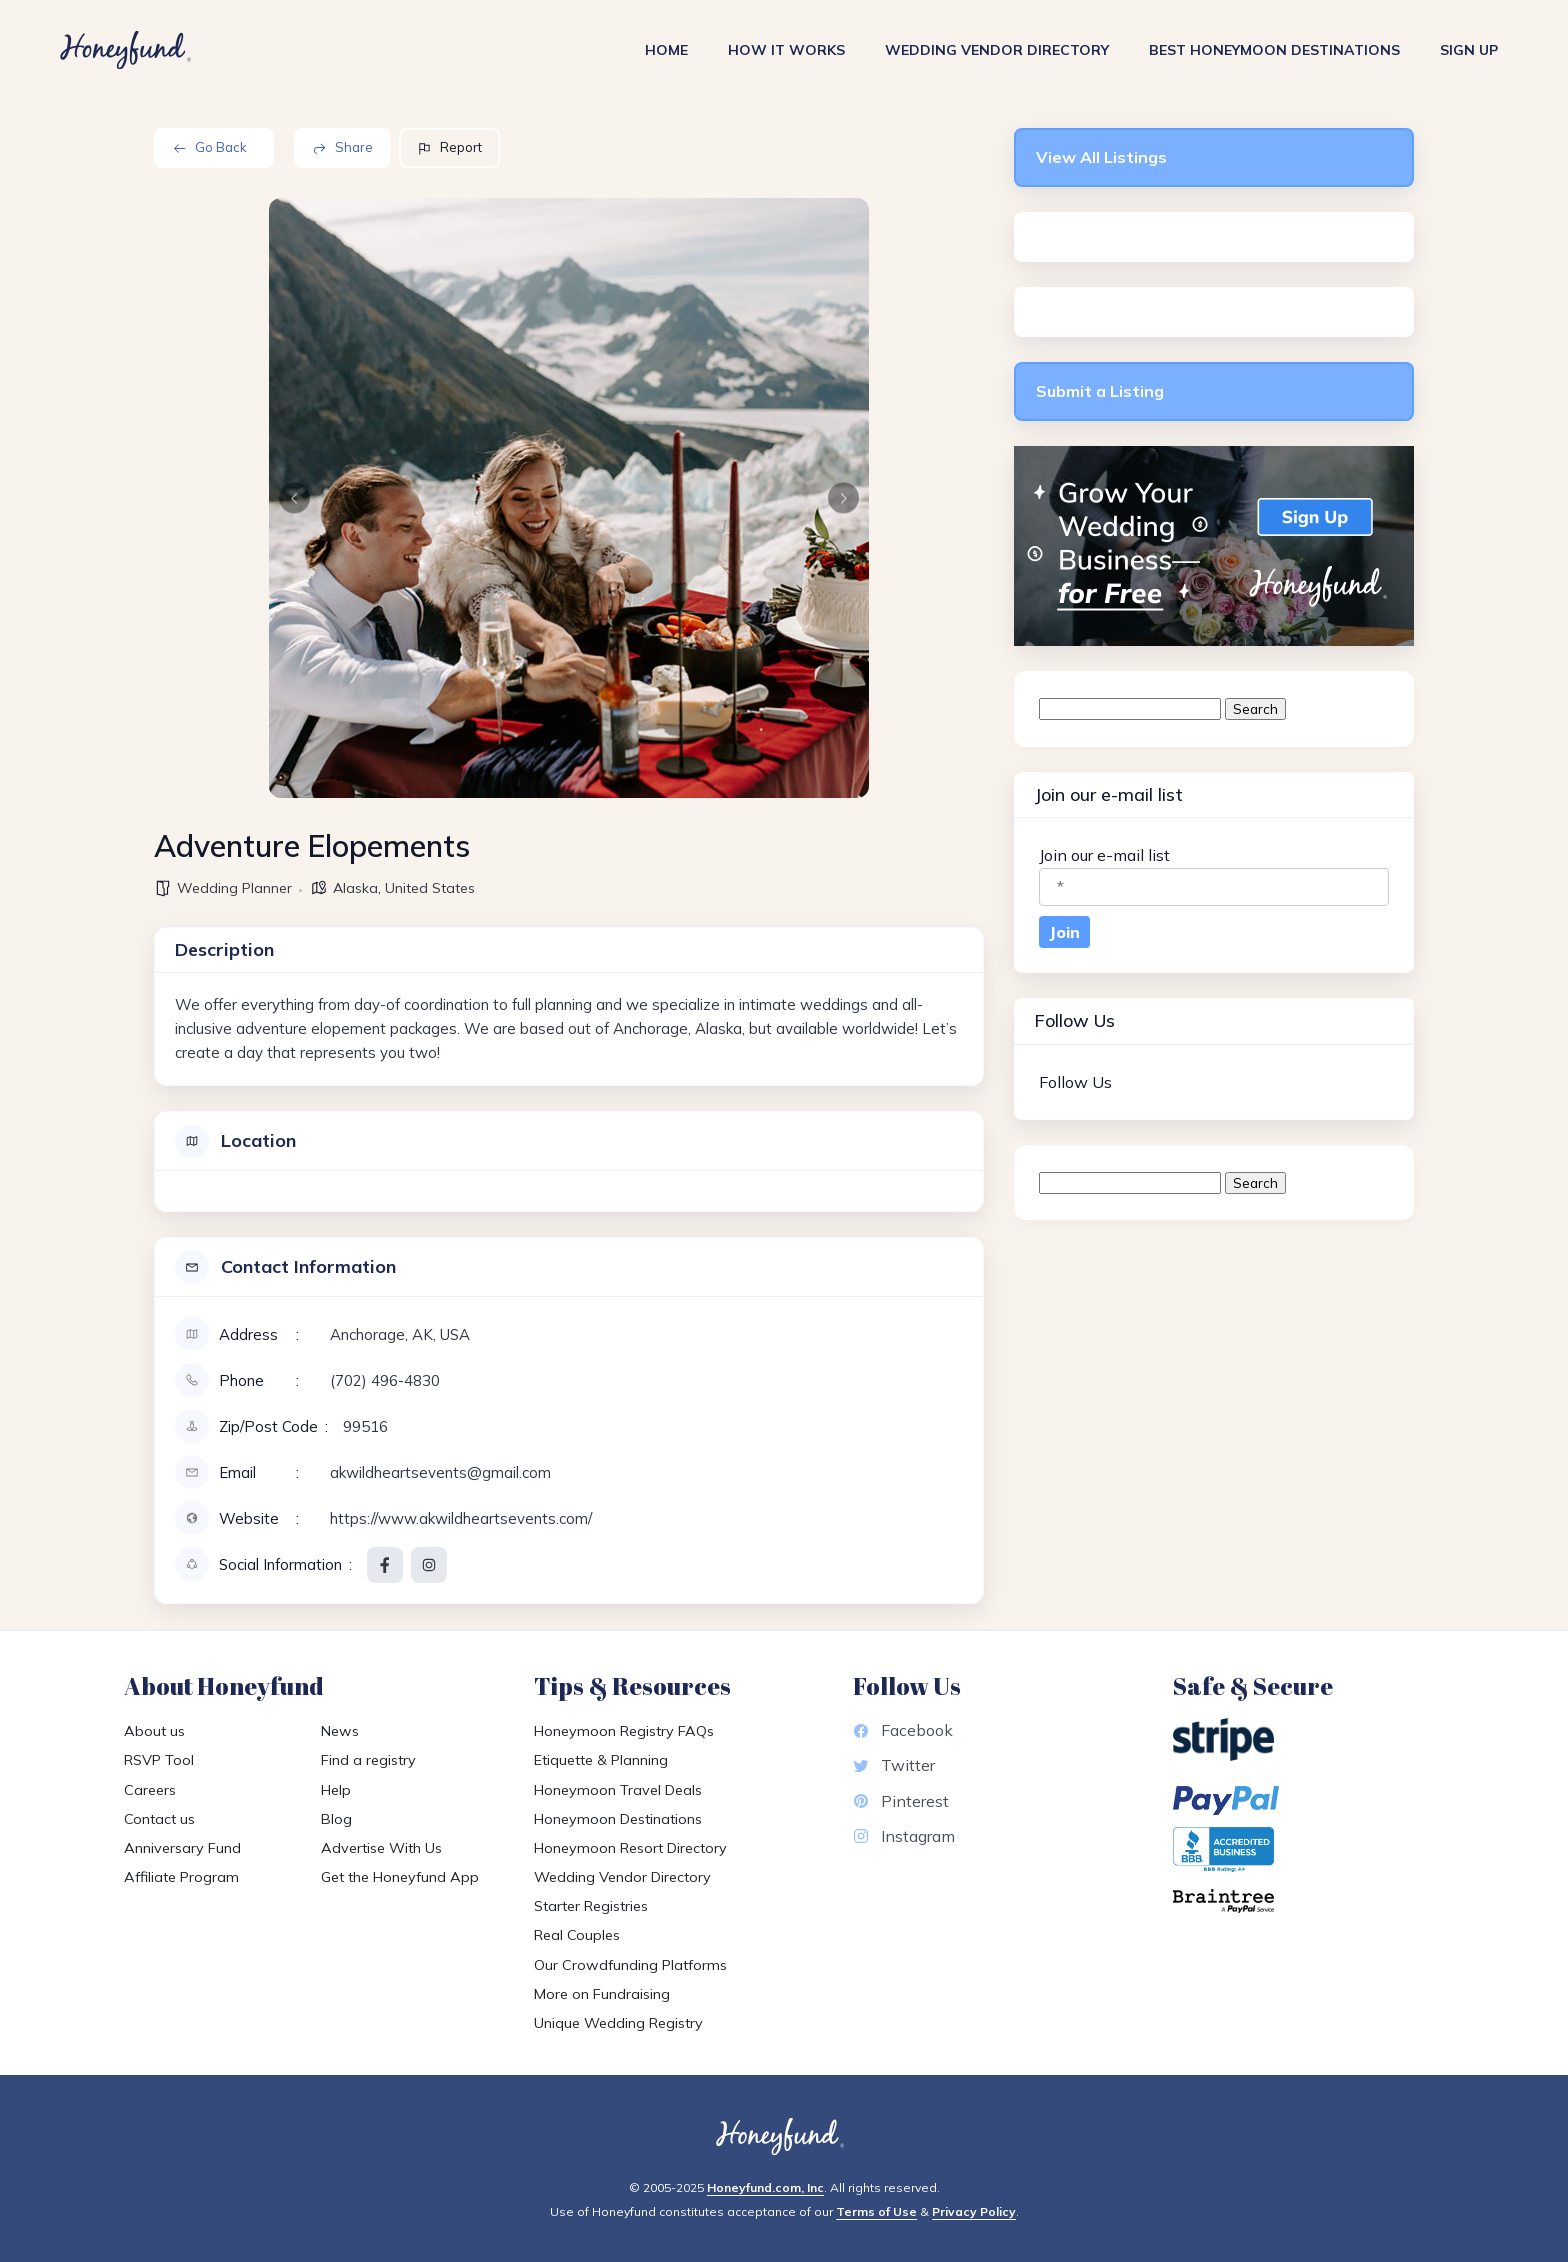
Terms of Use (876, 2211)
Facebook (903, 1730)
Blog (336, 1819)
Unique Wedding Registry (618, 2023)
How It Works (786, 50)
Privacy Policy (974, 2211)
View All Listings (1101, 157)
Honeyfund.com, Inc (765, 2187)
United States (430, 888)
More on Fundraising (602, 1994)
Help (336, 1790)
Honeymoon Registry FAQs (624, 1731)
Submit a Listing (1100, 391)
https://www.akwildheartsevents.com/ (461, 1518)
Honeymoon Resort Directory (630, 1848)
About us (154, 1731)
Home (666, 50)
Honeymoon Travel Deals (618, 1790)
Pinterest (901, 1801)
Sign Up (1469, 50)
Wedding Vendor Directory (997, 50)
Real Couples (577, 1935)
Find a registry (368, 1760)
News (340, 1731)
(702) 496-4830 (385, 1380)
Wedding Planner (234, 888)
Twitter (894, 1765)
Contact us (159, 1819)
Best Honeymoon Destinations (1274, 50)
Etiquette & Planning (601, 1760)
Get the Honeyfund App (400, 1877)
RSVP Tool (159, 1760)
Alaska (355, 888)
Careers (150, 1790)
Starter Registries (591, 1906)
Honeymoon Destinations (618, 1819)
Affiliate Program (181, 1877)
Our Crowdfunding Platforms (630, 1965)
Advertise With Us (381, 1848)
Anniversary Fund (182, 1848)
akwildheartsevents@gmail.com (440, 1472)
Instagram (904, 1836)
